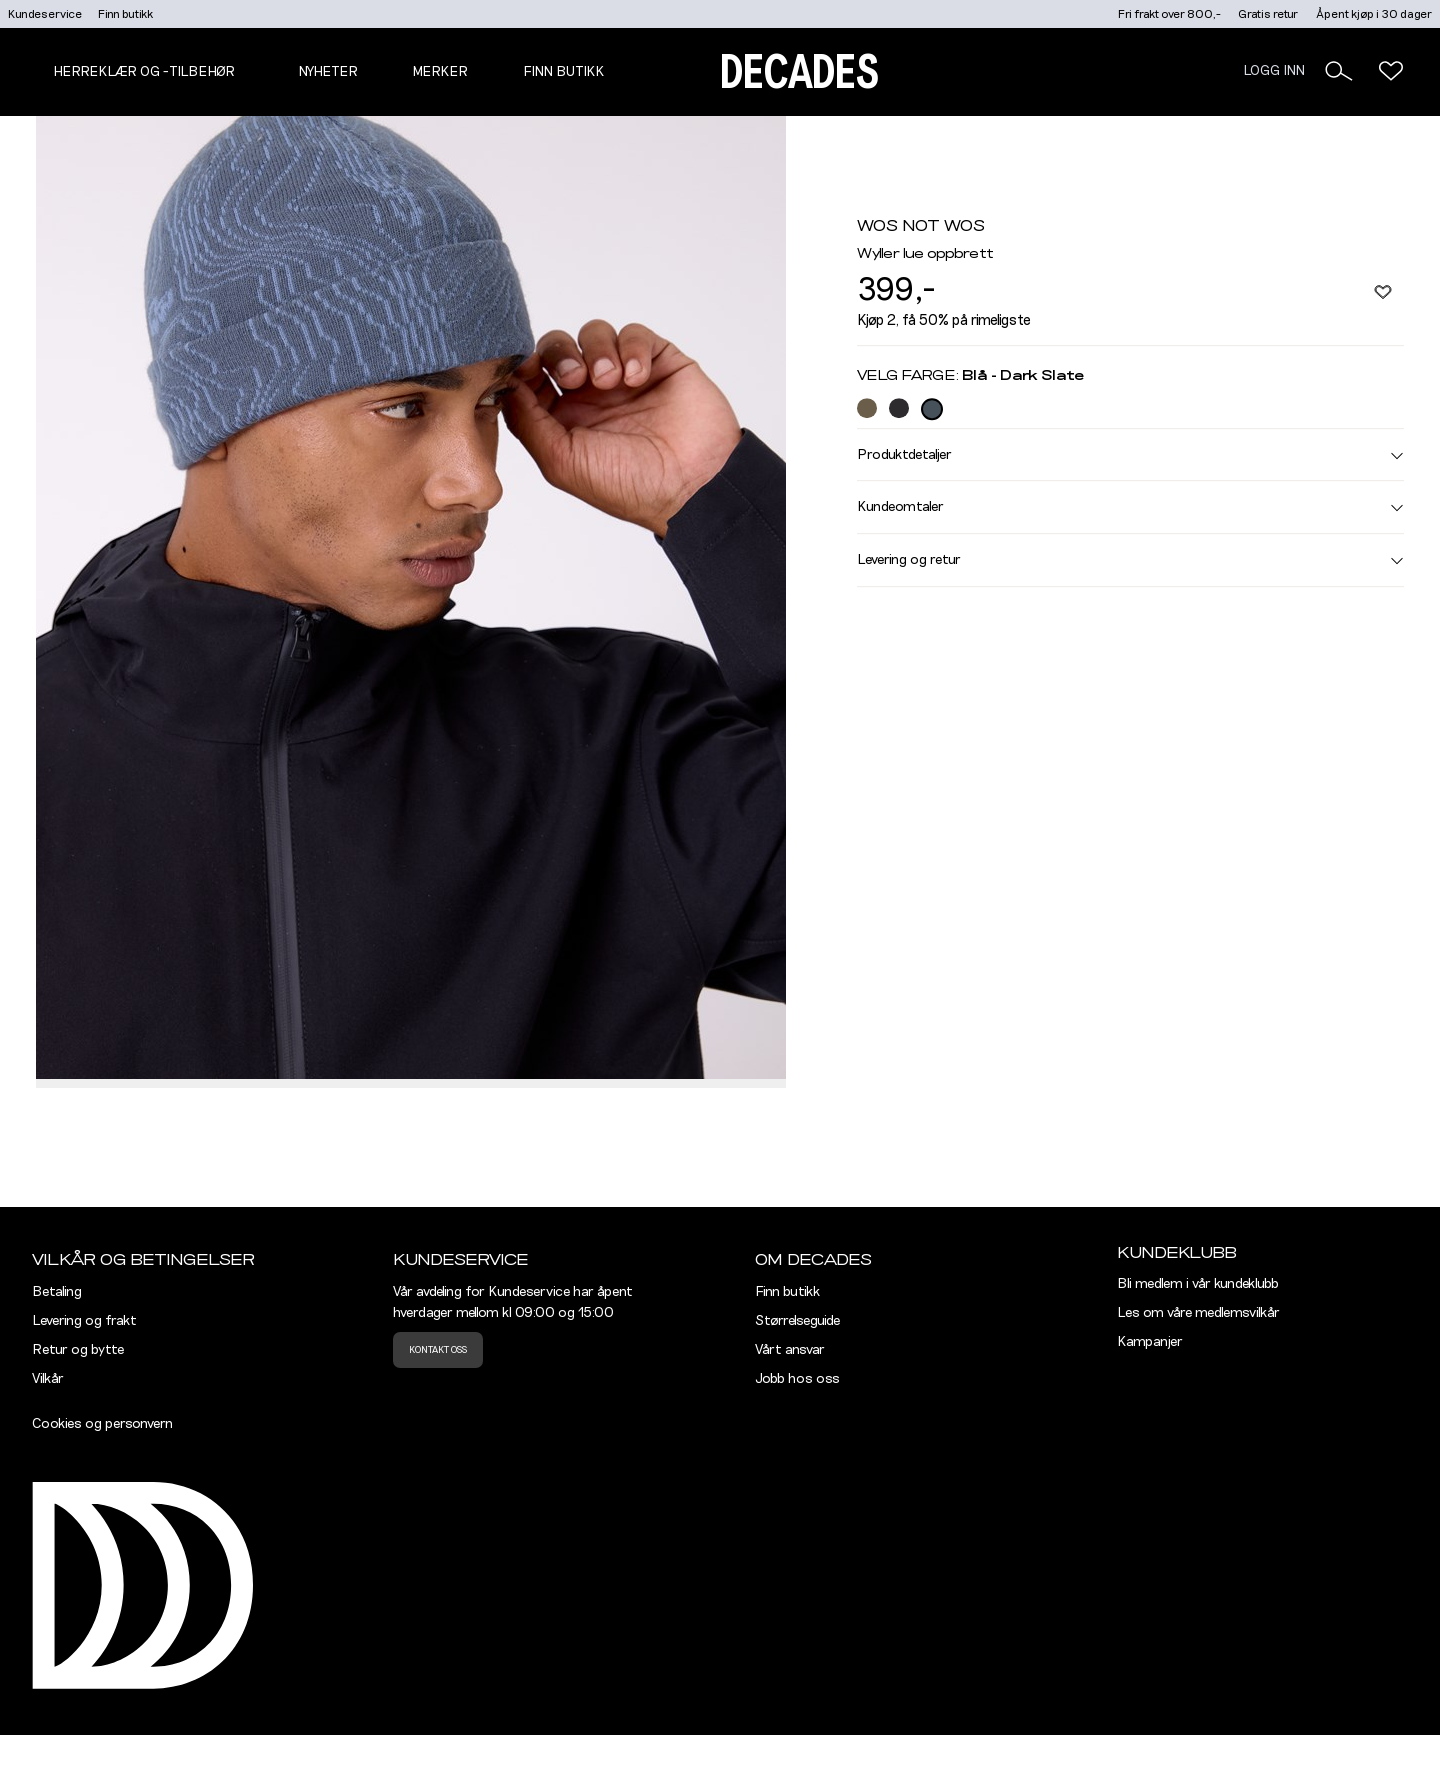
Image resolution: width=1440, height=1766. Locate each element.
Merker (440, 72)
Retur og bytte (78, 1350)
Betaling (57, 1292)
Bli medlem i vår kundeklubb (1198, 1284)
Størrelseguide (797, 1321)
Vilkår (48, 1379)
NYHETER (328, 72)
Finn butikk (125, 14)
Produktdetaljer (1130, 455)
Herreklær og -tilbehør (144, 72)
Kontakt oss (438, 1350)
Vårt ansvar (790, 1350)
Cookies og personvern (102, 1424)
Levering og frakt (84, 1321)
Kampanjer (1150, 1342)
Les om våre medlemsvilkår (1198, 1313)
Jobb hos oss (797, 1379)
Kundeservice (45, 14)
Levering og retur (1130, 560)
